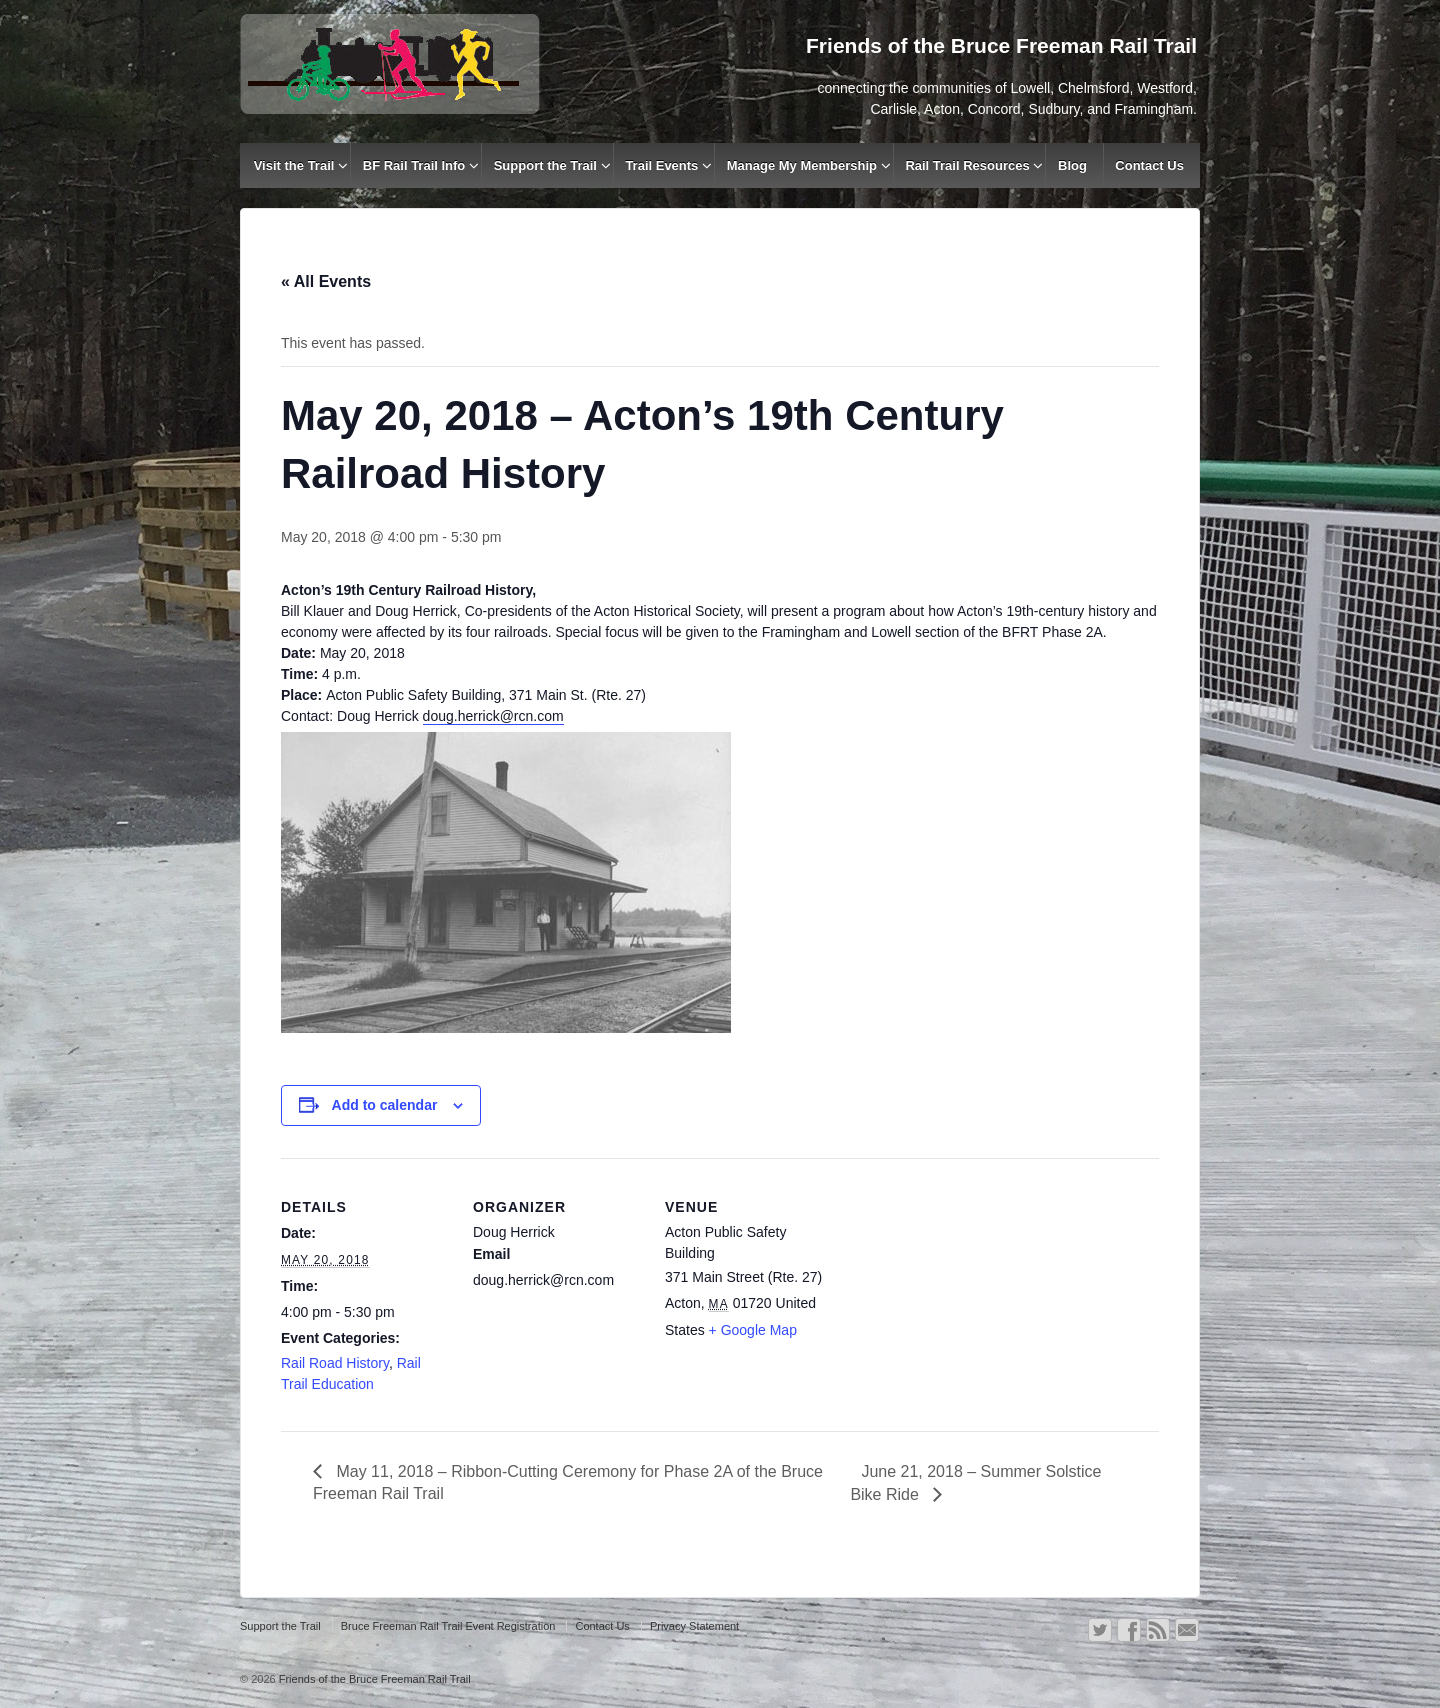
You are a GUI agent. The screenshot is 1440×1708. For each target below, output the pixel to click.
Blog (1072, 165)
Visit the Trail (294, 165)
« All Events (326, 281)
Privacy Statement (694, 1626)
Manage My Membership (802, 165)
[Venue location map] (962, 1295)
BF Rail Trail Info (414, 165)
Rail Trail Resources (967, 165)
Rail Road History (335, 1363)
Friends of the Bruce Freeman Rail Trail (373, 1679)
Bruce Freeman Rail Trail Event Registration (448, 1626)
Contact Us (1149, 165)
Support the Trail (545, 165)
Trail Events (661, 165)
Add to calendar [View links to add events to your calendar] (385, 1105)
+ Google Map (753, 1330)
